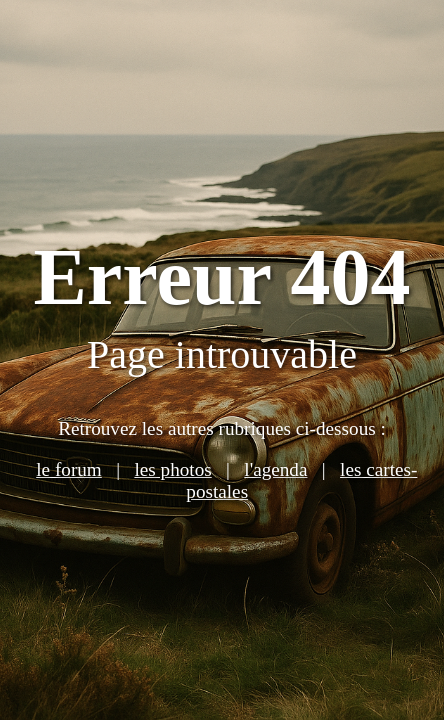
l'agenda (275, 469)
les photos (172, 469)
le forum (69, 469)
